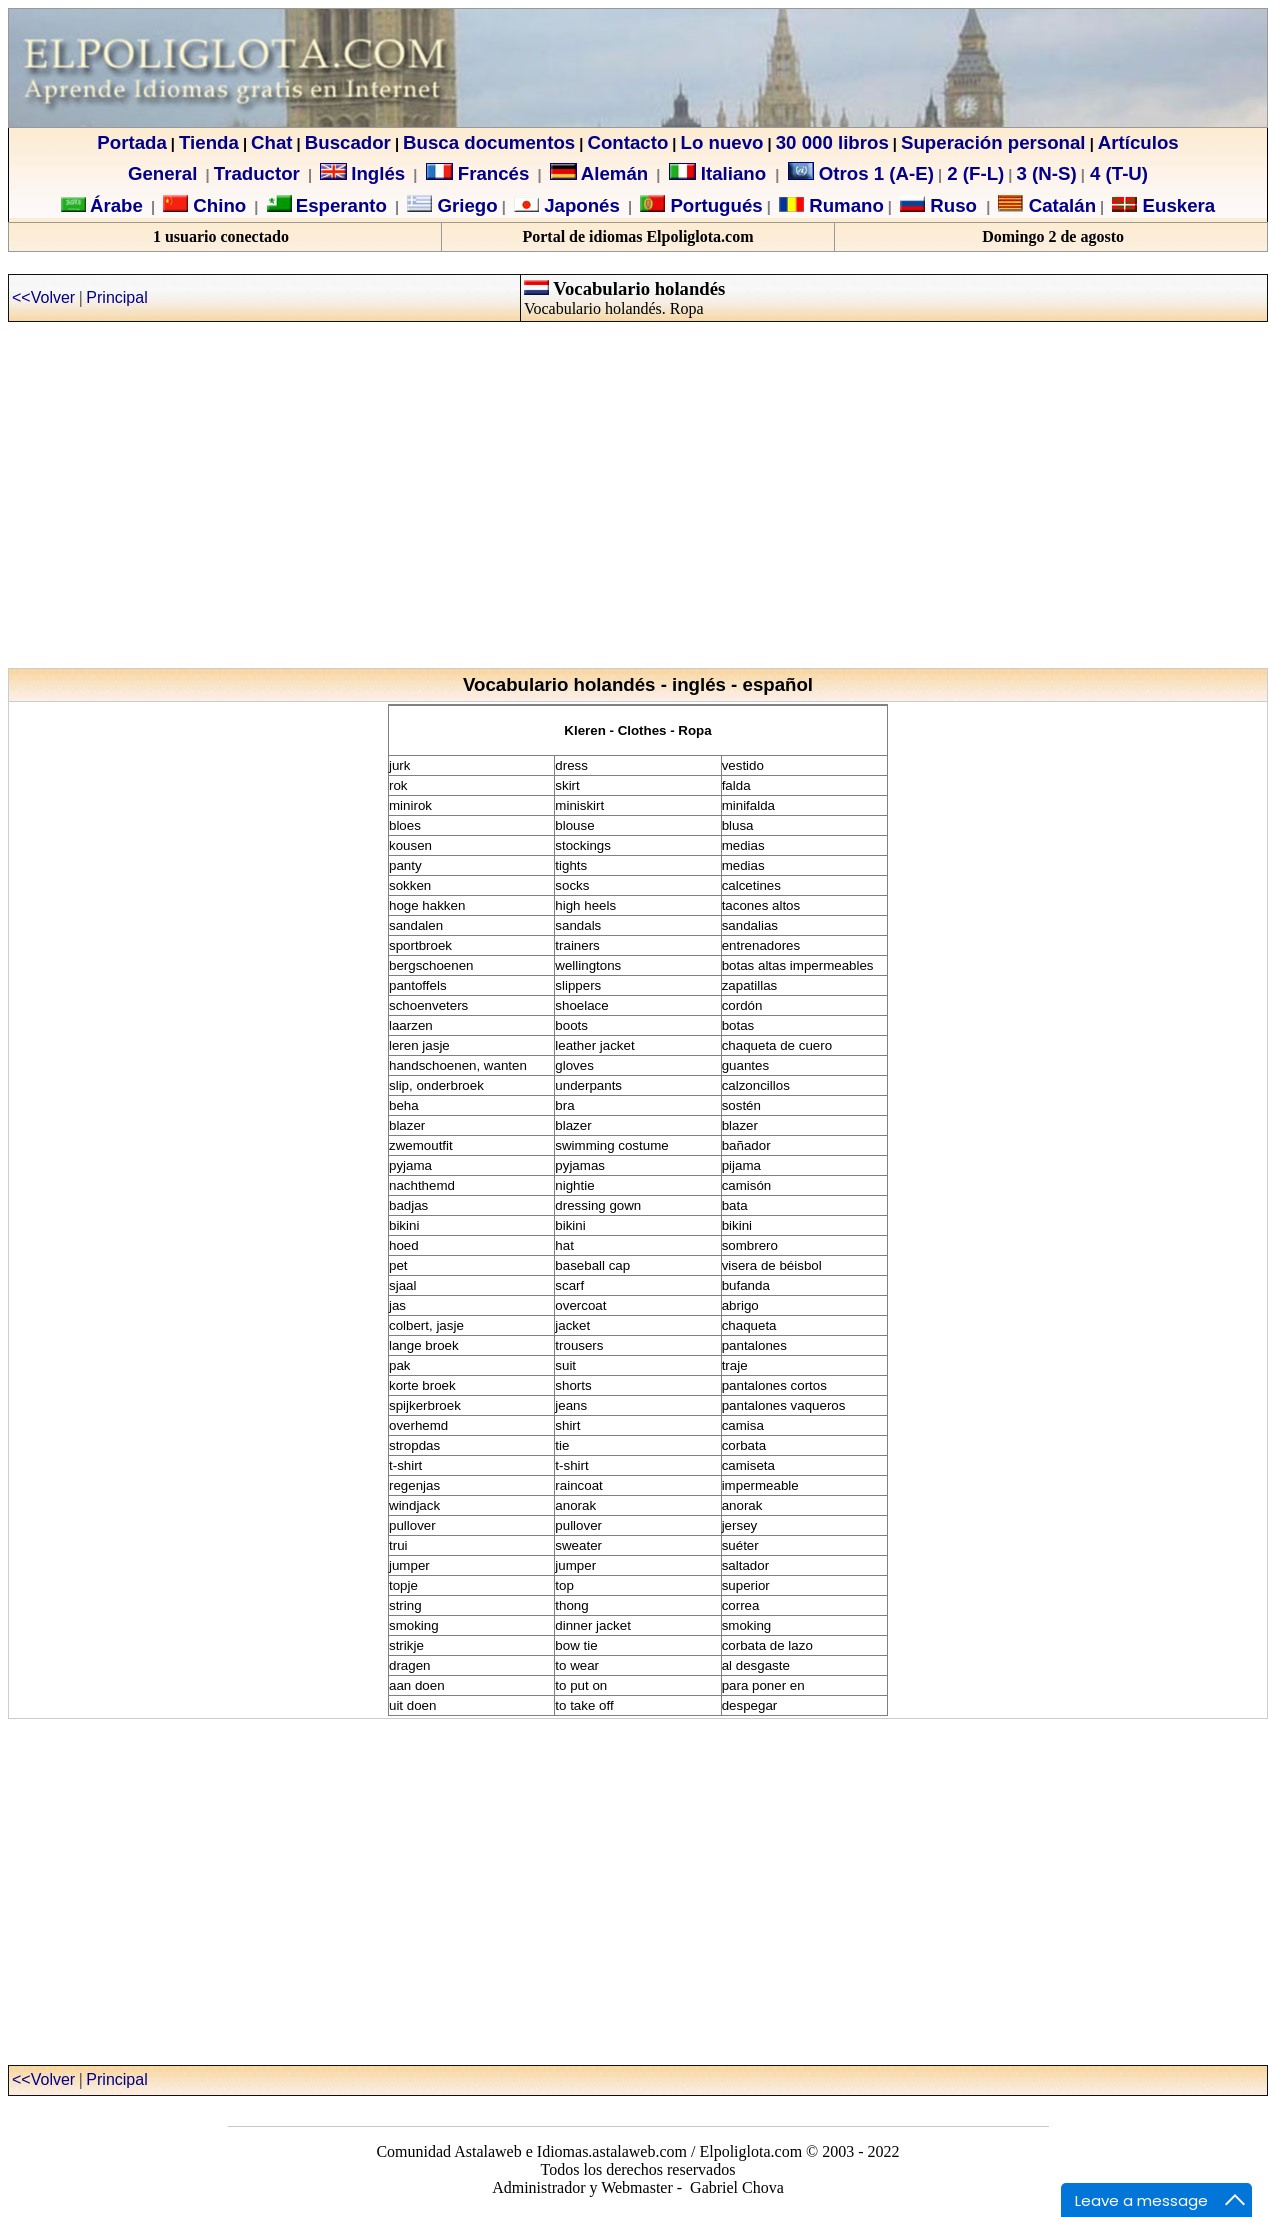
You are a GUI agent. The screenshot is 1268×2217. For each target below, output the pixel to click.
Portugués (713, 205)
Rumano (844, 205)
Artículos (1138, 142)
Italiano (720, 173)
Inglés (378, 173)
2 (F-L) (973, 173)
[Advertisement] (630, 506)
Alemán (614, 173)
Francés (478, 173)
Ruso (951, 205)
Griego (464, 205)
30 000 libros (832, 142)
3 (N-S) (1047, 173)
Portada (131, 142)
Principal (116, 297)
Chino (217, 205)
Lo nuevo (722, 142)
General (162, 173)
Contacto (627, 142)
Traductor (257, 173)
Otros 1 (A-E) (861, 173)
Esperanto (341, 205)
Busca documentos (489, 142)
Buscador (348, 142)
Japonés (579, 205)
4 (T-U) (1116, 173)
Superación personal (993, 142)
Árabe (116, 205)
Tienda (209, 142)
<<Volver (43, 297)
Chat (271, 142)
